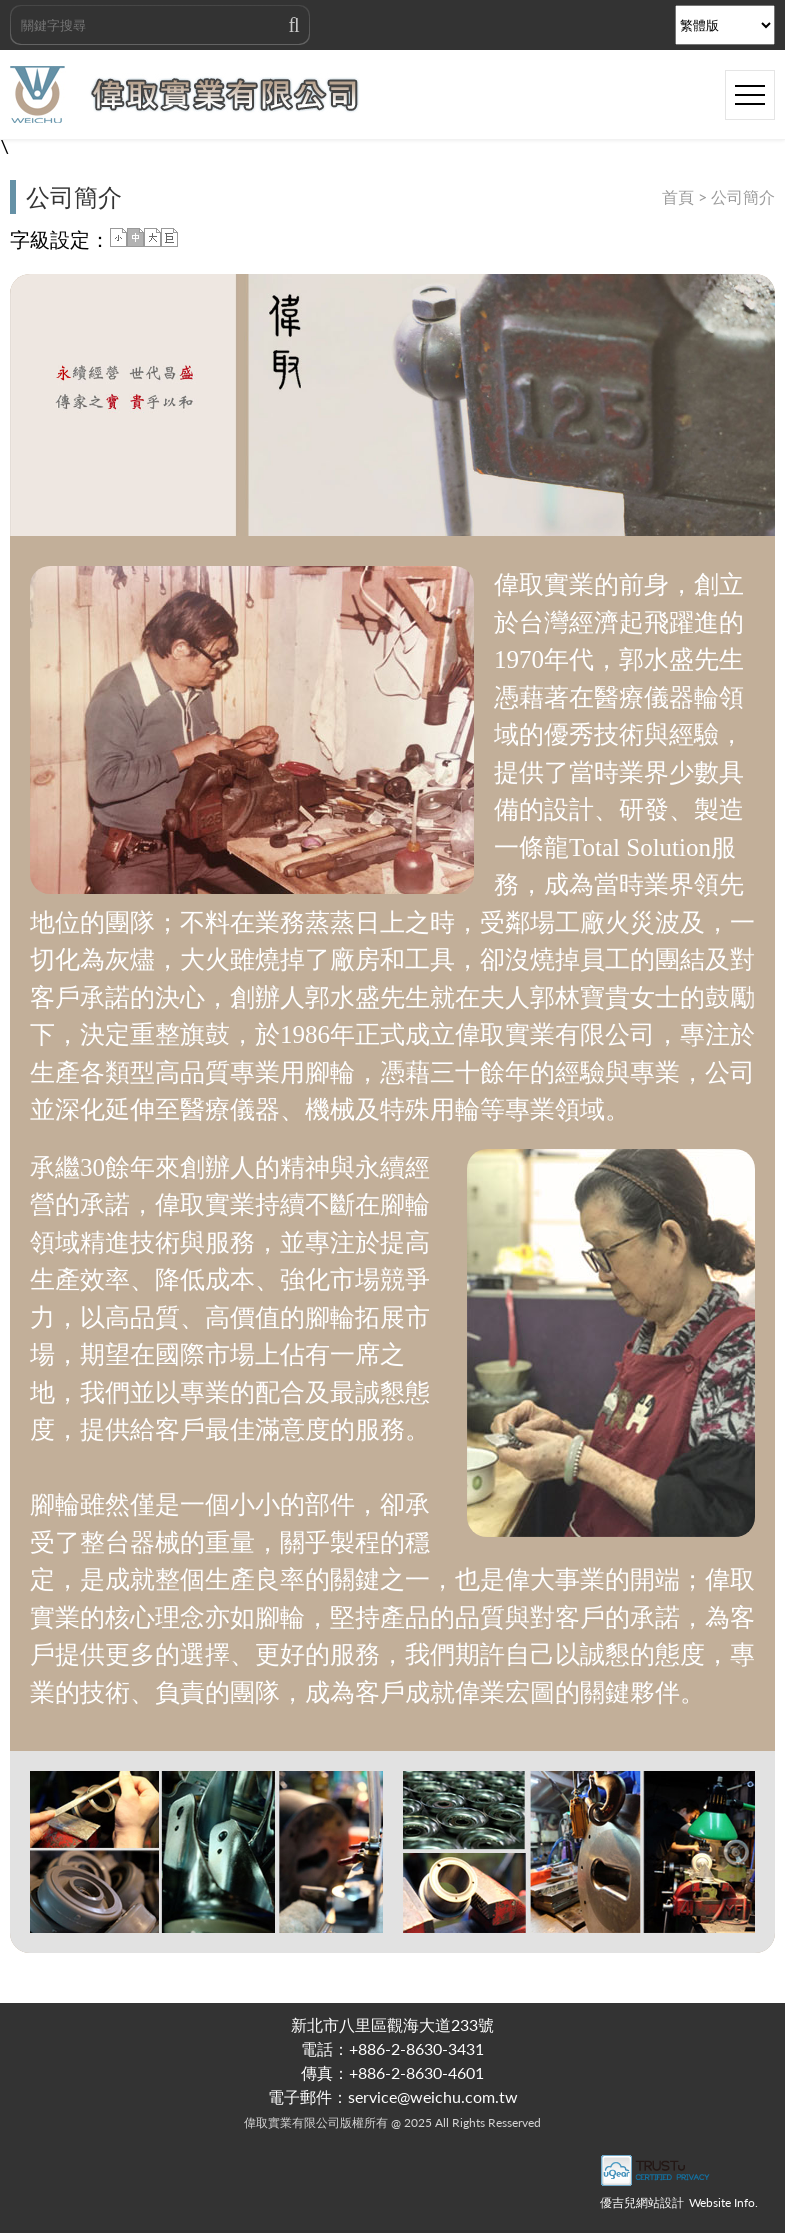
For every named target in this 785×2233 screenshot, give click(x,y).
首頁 (678, 196)
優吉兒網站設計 (642, 2202)
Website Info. (723, 2202)
